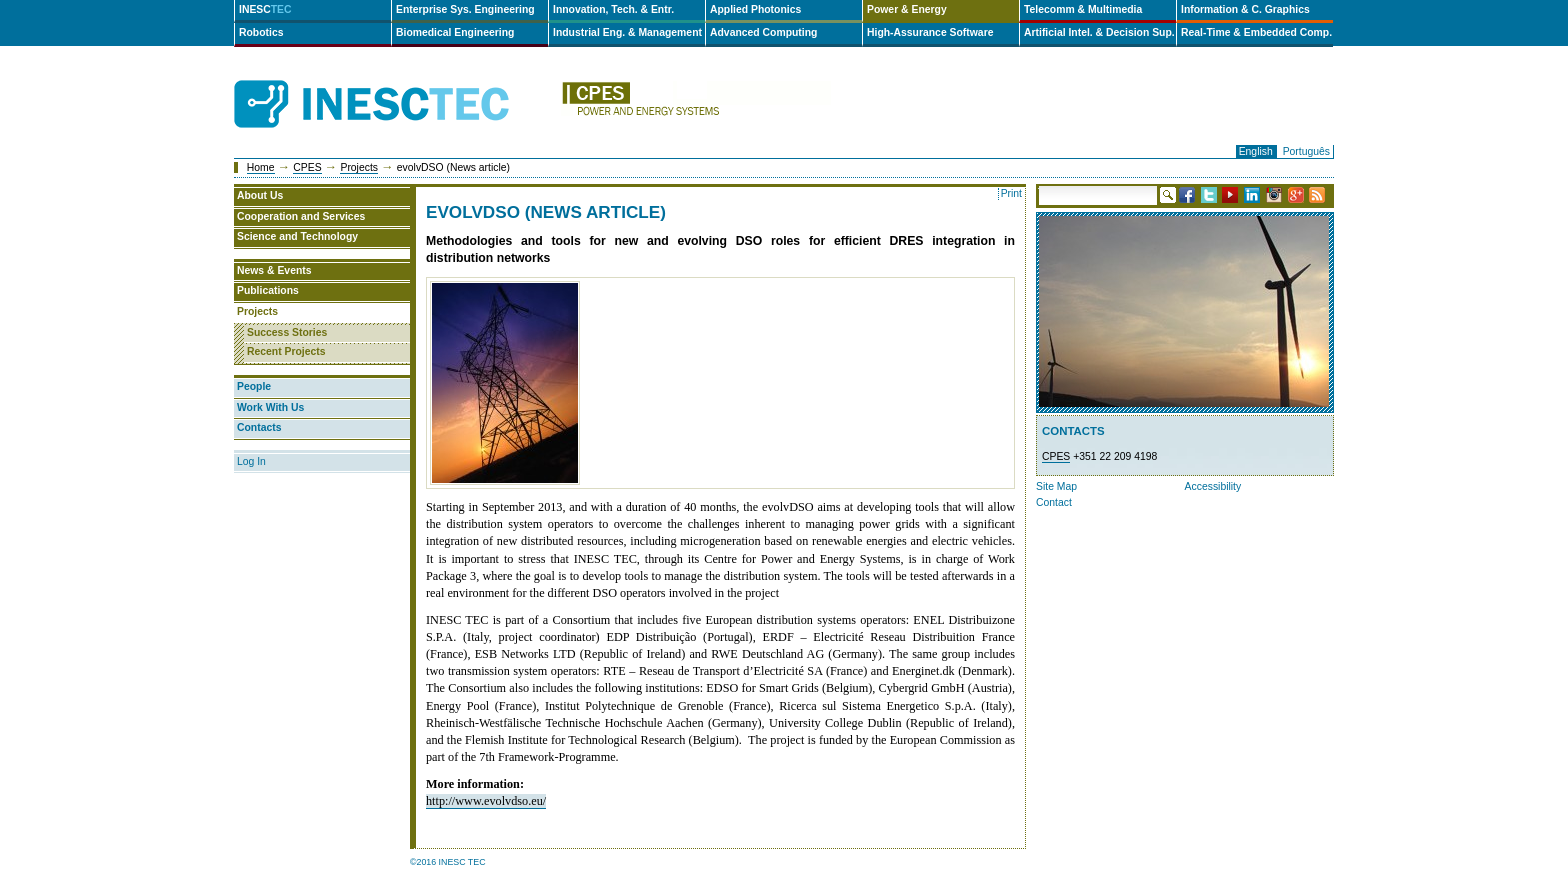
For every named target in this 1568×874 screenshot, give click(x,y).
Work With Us (270, 407)
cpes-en (696, 104)
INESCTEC (394, 82)
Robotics (261, 32)
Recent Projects (286, 351)
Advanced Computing (763, 32)
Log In (251, 461)
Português (1306, 151)
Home (261, 167)
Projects (359, 167)
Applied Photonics (755, 9)
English (1256, 151)
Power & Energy (907, 9)
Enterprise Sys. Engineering (465, 9)
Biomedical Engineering (455, 32)
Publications (268, 290)
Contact (1054, 502)
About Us (260, 195)
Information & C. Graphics (1245, 9)
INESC (265, 9)
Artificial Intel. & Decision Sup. (1099, 32)
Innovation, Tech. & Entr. (613, 9)
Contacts (259, 427)
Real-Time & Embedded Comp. (1256, 32)
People (254, 386)
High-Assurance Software (930, 32)
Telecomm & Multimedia (1083, 9)
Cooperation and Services (301, 216)
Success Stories (287, 332)
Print (1011, 193)
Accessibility (1213, 486)
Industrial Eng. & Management (627, 32)
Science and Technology (297, 236)
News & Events (274, 270)
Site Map (1056, 486)
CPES (307, 167)
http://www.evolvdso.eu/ (486, 801)
